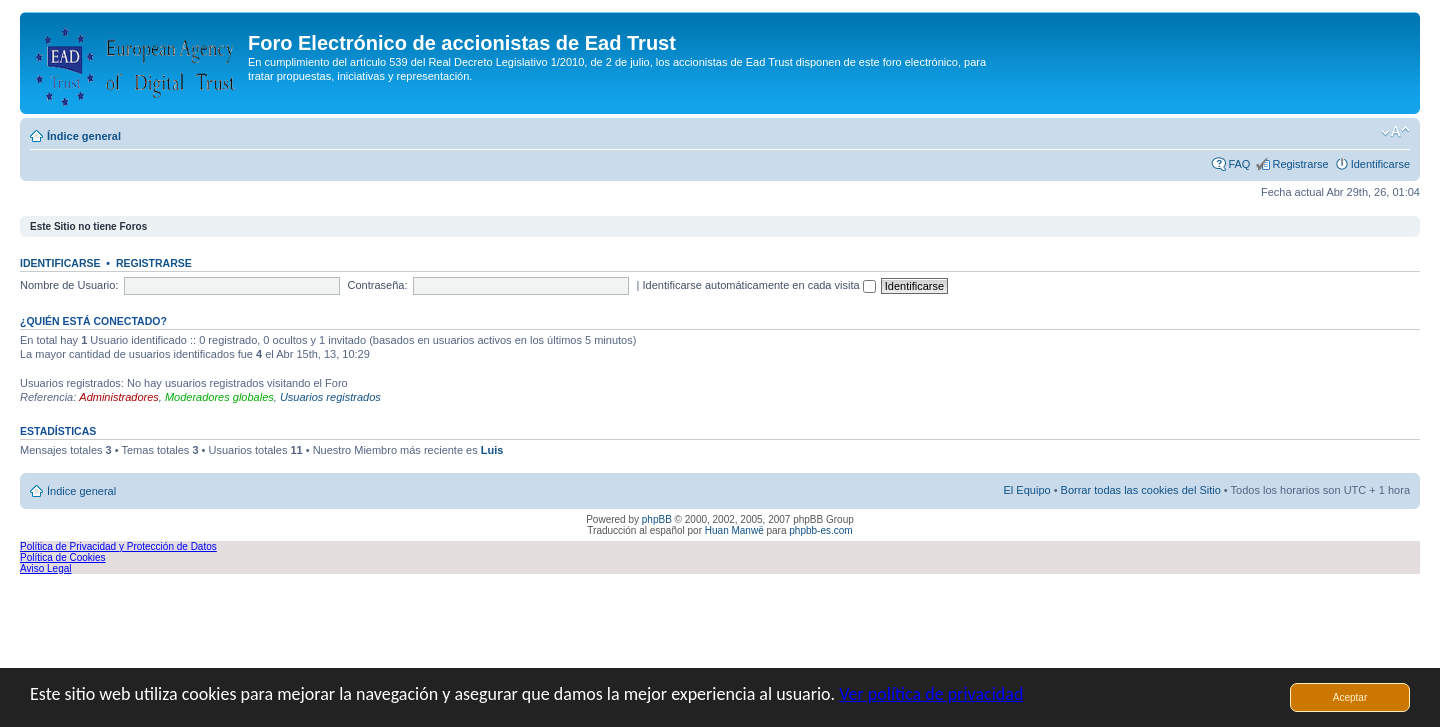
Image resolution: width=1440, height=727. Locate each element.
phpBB (657, 519)
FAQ (1239, 164)
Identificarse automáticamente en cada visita (759, 285)
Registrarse (1300, 164)
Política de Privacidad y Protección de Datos (118, 546)
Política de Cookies (63, 557)
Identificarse (1380, 164)
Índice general (84, 136)
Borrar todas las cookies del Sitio (1141, 490)
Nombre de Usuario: (69, 285)
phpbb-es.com (820, 530)
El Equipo (1027, 490)
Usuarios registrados (330, 397)
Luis (492, 450)
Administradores (118, 397)
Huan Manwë (734, 530)
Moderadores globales (219, 397)
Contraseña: (378, 285)
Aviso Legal (46, 568)
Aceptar (1350, 697)
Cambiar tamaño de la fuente (1395, 132)
